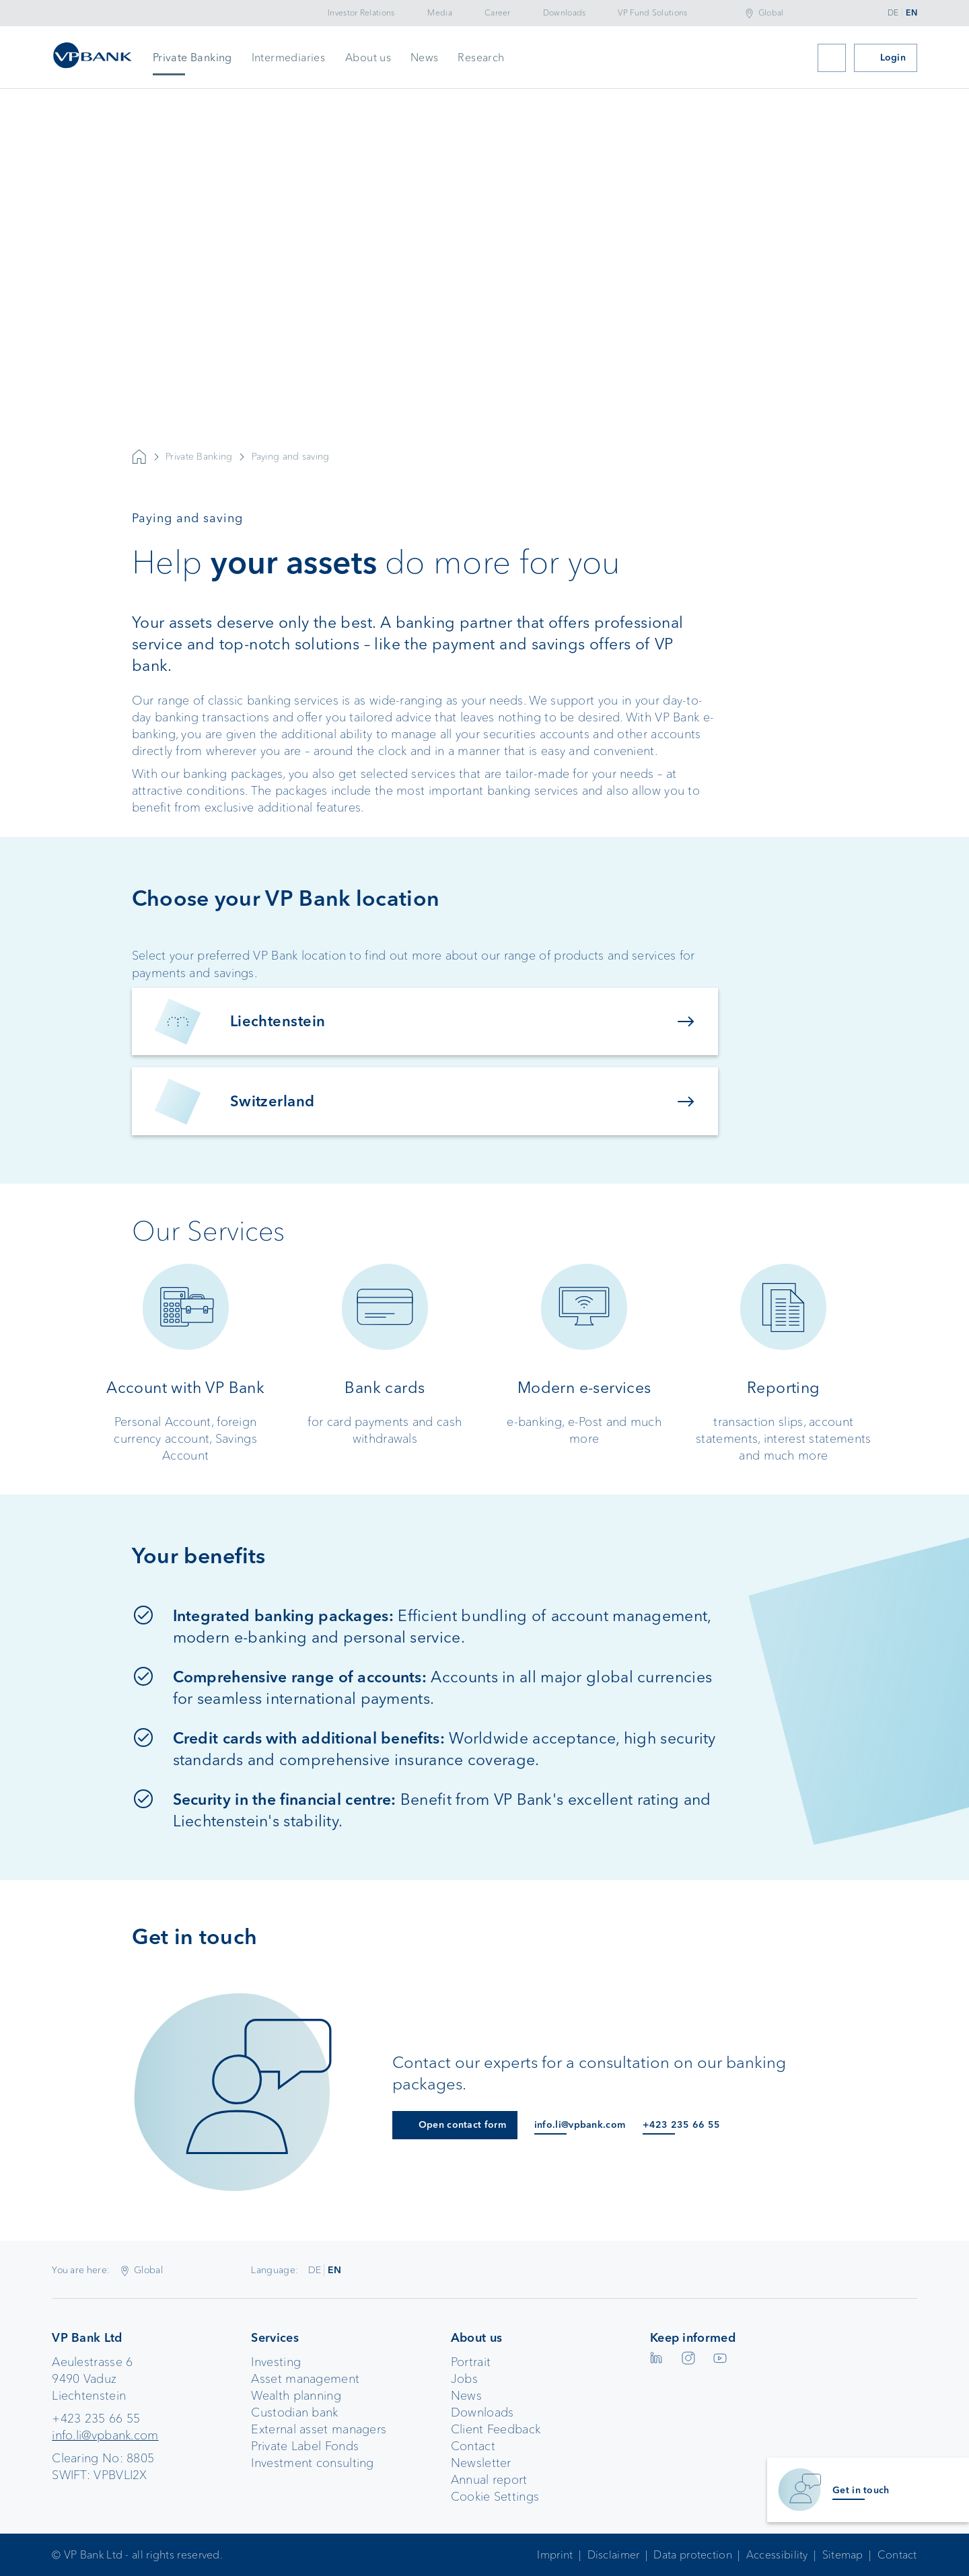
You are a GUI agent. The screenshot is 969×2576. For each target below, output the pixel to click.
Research (481, 57)
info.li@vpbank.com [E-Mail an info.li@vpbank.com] (579, 2125)
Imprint (555, 2554)
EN (911, 12)
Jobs (464, 2378)
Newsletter (481, 2463)
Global (771, 12)
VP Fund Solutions (652, 12)
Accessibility (777, 2554)
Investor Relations (361, 12)
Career (498, 12)
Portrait (471, 2362)
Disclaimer (613, 2554)
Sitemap (842, 2554)
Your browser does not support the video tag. (484, 336)
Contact (473, 2446)
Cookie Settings (495, 2496)
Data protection (692, 2554)
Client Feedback (496, 2429)
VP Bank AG (139, 457)
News (424, 57)
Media (439, 12)
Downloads (564, 12)
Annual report (489, 2479)
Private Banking (192, 57)
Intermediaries (289, 57)
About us (368, 57)
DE (893, 12)
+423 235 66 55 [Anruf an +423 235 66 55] (681, 2125)
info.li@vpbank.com (105, 2435)
